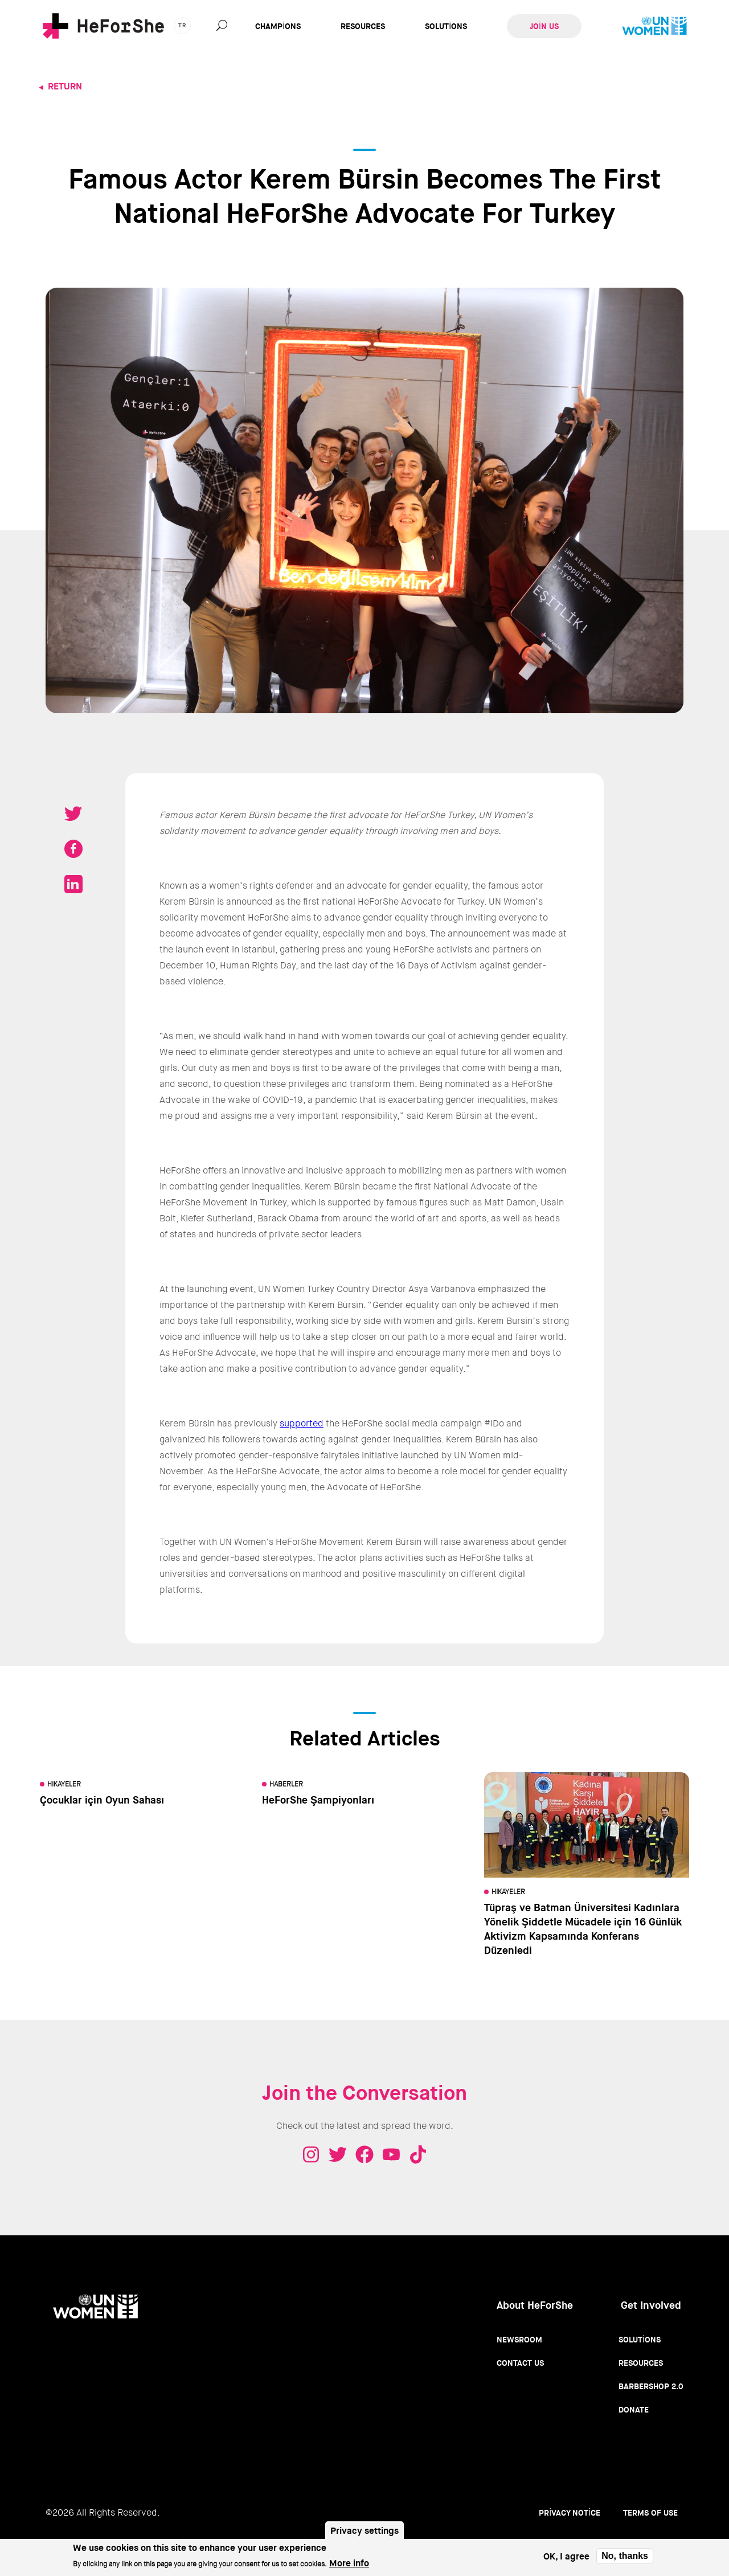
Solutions (446, 26)
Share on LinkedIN (73, 884)
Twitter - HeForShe (338, 2154)
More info (349, 2563)
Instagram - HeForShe (311, 2154)
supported (301, 1423)
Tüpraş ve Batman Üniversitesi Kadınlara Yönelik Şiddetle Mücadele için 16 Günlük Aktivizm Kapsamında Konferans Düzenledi (583, 1929)
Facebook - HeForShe (364, 2154)
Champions (278, 26)
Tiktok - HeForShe (418, 2154)
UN (654, 26)
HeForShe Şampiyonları (318, 1800)
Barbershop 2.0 (651, 2386)
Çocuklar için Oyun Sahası (102, 1800)
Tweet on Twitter (73, 813)
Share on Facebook (73, 849)
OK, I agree (566, 2556)
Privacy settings (364, 2531)
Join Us (544, 26)
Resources (363, 26)
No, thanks (624, 2556)
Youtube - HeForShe (391, 2154)
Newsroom (519, 2339)
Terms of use (650, 2513)
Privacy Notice (569, 2513)
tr (182, 25)
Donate (634, 2410)
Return (65, 86)
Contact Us (520, 2363)
